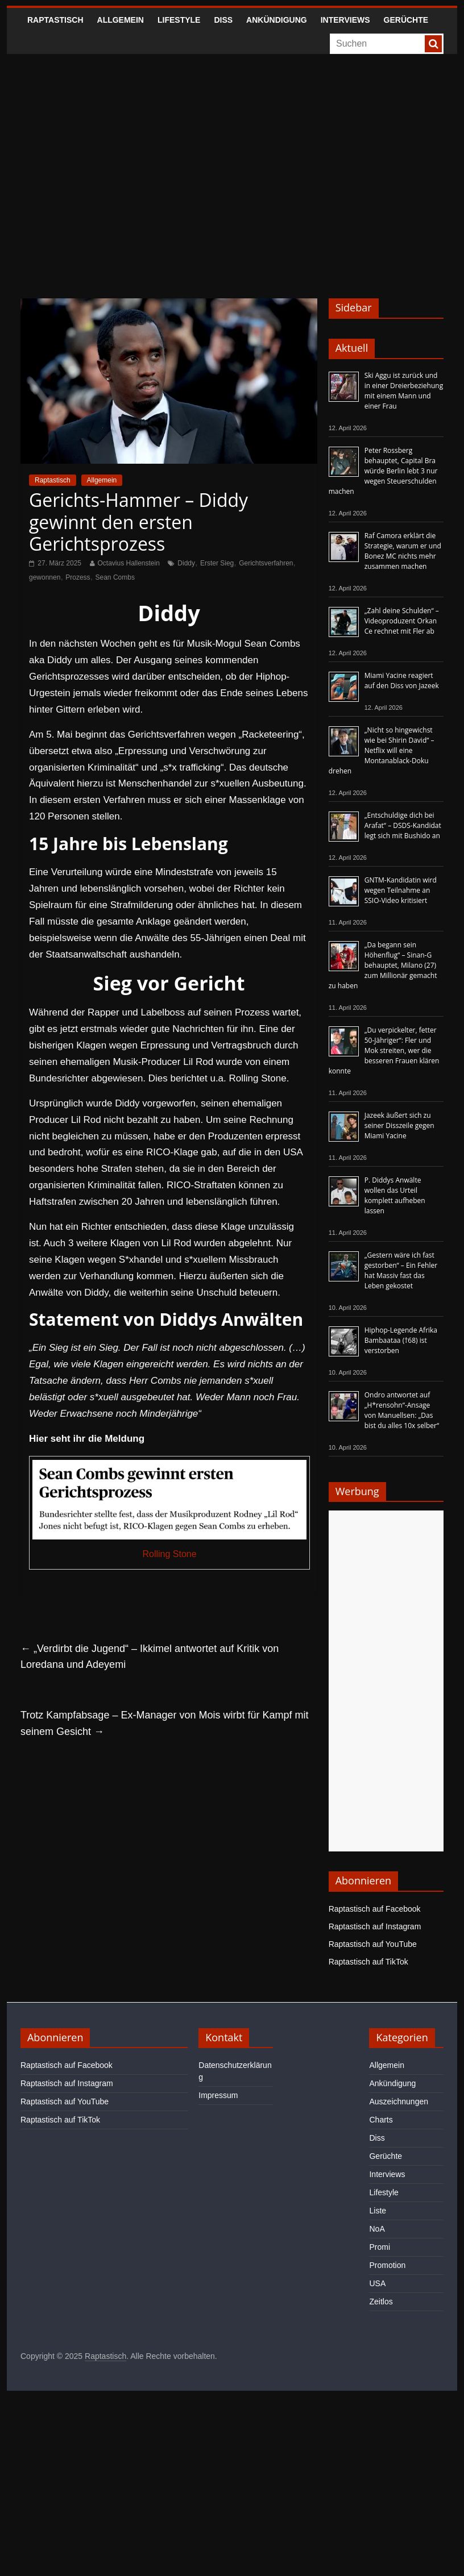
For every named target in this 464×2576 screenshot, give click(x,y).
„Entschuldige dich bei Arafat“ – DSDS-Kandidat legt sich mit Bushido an (402, 825)
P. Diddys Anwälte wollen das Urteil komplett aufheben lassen (394, 1195)
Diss (223, 19)
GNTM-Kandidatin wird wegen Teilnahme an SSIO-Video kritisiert (400, 890)
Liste (377, 2210)
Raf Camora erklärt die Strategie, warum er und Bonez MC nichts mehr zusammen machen (402, 551)
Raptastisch (55, 19)
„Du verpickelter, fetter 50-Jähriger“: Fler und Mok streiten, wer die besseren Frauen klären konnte (384, 1050)
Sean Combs (115, 577)
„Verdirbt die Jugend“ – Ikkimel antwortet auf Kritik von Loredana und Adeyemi (149, 1657)
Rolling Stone (169, 1554)
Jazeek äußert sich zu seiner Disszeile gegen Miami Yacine (399, 1125)
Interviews (345, 19)
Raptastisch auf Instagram (375, 1926)
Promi (379, 2247)
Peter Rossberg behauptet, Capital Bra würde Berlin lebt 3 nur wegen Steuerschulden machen (383, 471)
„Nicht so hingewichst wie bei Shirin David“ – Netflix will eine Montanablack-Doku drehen (381, 750)
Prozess (77, 577)
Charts (380, 2119)
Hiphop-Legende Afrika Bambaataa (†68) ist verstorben (400, 1340)
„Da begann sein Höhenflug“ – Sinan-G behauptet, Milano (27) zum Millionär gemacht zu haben (383, 965)
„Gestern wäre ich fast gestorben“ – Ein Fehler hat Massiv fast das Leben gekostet (400, 1270)
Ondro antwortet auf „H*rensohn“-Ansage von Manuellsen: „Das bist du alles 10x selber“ (401, 1410)
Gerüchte (406, 19)
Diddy (186, 563)
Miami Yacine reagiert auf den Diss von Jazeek (401, 680)
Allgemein (120, 19)
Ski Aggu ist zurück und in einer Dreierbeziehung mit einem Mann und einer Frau (403, 391)
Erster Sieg (217, 563)
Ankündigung (276, 19)
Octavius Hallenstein (129, 563)
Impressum (218, 2095)
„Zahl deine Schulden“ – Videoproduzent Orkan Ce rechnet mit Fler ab (401, 621)
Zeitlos (380, 2301)
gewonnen (44, 577)
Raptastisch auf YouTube (373, 1944)
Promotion (387, 2265)
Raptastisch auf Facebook (375, 1908)
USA (377, 2283)
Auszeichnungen (398, 2101)
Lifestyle (179, 19)
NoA (376, 2228)
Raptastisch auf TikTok (368, 1961)
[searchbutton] (433, 43)
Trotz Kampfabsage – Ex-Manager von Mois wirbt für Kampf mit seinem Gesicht (164, 1723)
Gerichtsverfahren (266, 563)
